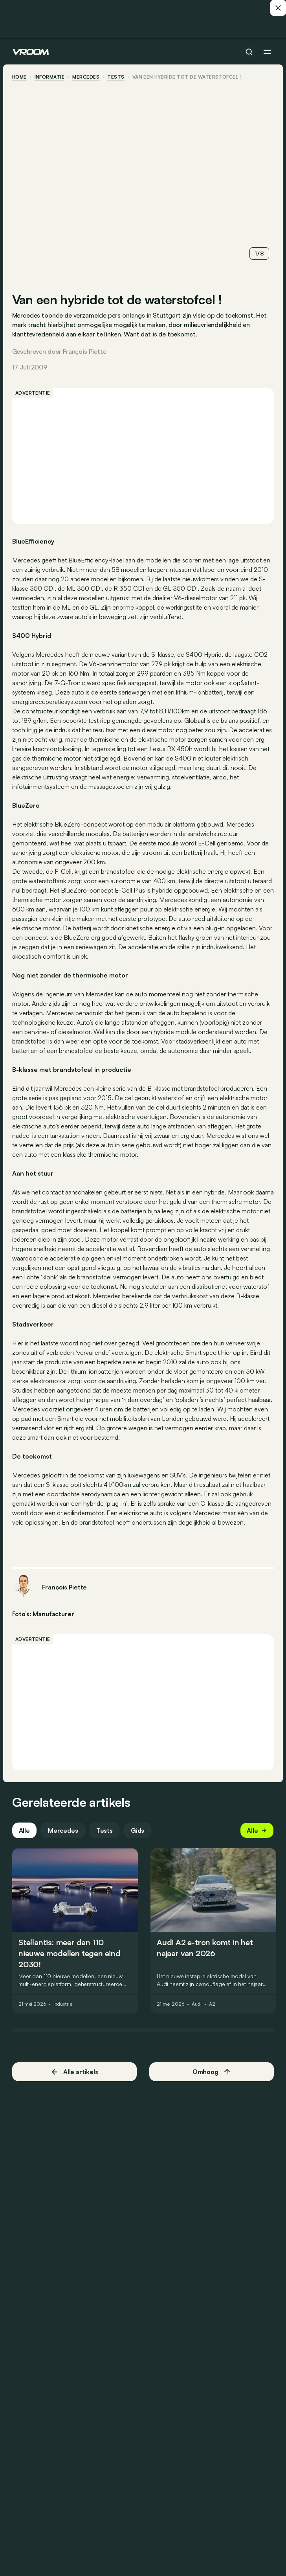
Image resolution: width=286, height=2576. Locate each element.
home (20, 77)
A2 (212, 2004)
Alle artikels (75, 2072)
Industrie (63, 2004)
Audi (197, 2004)
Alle (24, 1831)
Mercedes (86, 77)
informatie (50, 77)
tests (116, 77)
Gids (138, 1831)
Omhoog (211, 2072)
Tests (105, 1831)
